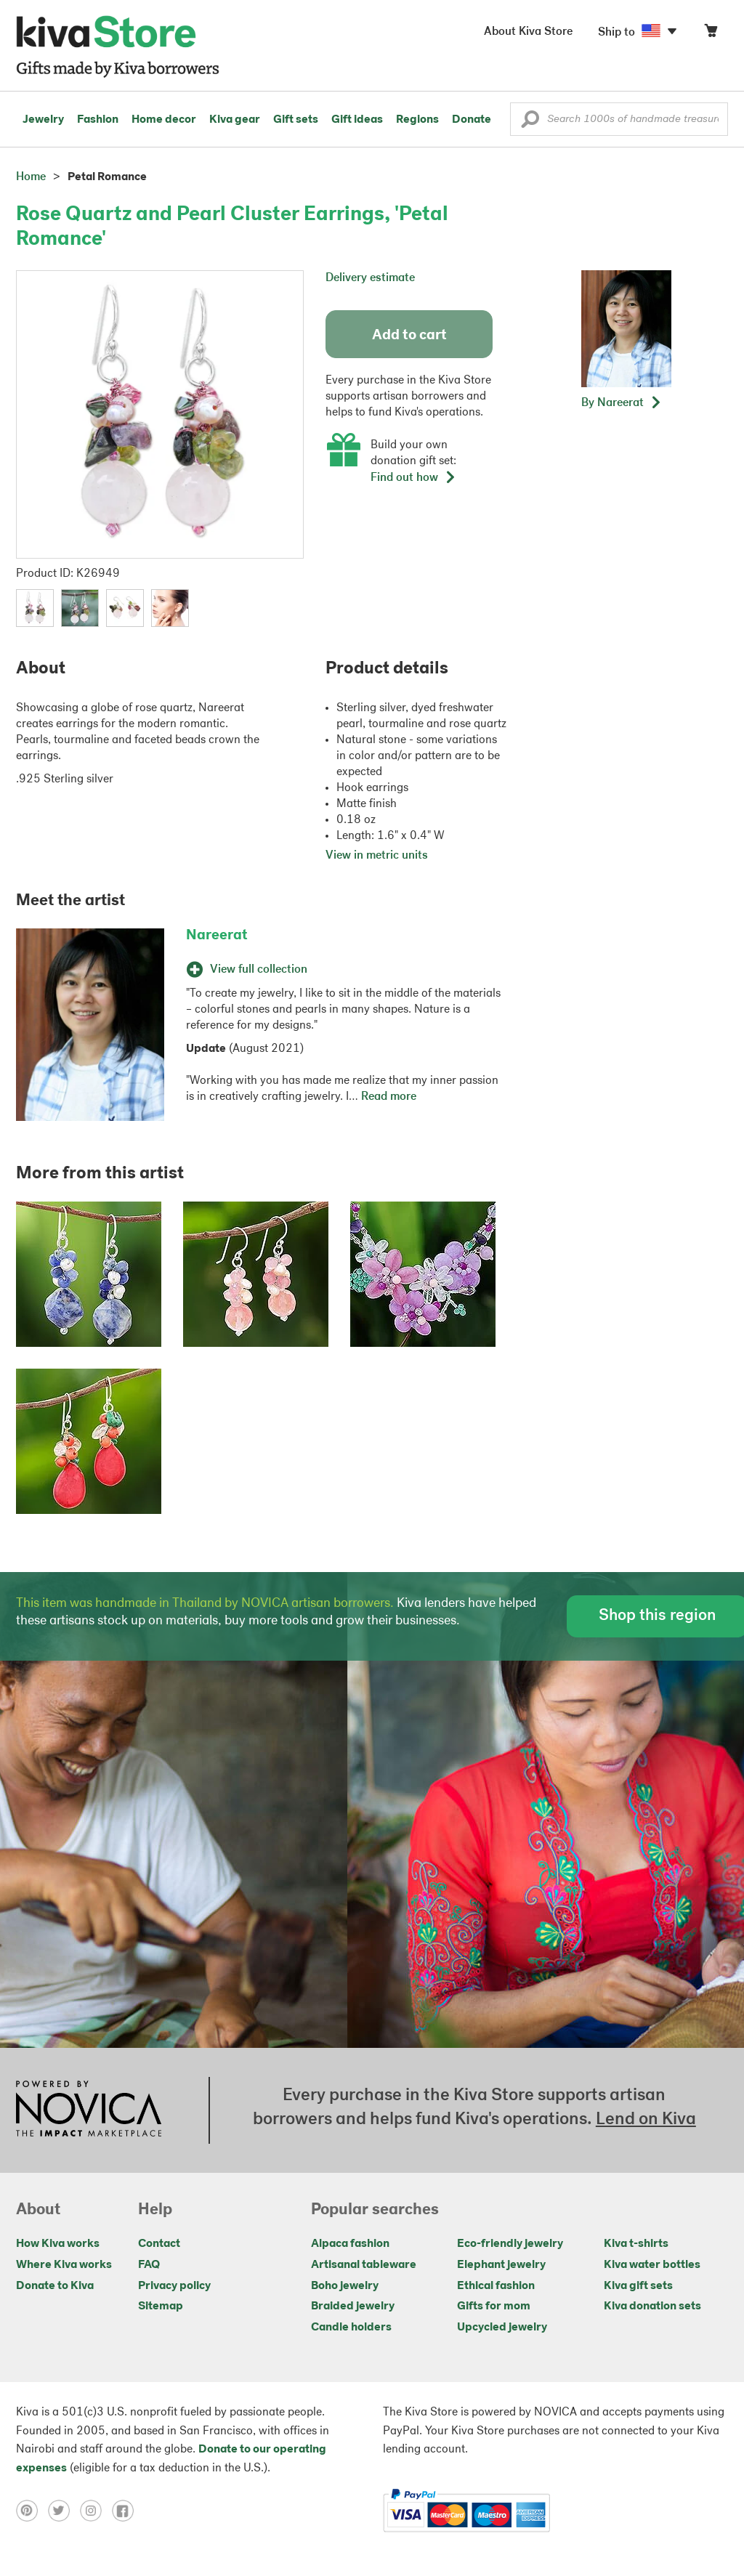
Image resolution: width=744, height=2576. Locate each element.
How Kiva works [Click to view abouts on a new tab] (58, 2244)
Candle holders (351, 2327)
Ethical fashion (496, 2286)
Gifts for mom (493, 2306)
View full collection (246, 970)
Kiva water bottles (652, 2265)
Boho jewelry (345, 2286)
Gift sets (295, 120)
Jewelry (43, 120)
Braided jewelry (353, 2306)
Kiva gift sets (638, 2286)
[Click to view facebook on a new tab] (126, 2510)
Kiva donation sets (652, 2306)
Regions (417, 120)
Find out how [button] (413, 478)
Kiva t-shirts (636, 2244)
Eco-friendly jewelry (510, 2244)
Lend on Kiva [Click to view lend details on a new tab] (646, 2120)
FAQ (149, 2265)
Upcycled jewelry (502, 2327)
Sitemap (160, 2306)
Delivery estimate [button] (370, 278)
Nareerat (217, 935)
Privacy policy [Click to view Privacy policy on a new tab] (174, 2286)
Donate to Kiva (55, 2286)
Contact (159, 2244)
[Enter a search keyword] (619, 119)
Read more (388, 1097)
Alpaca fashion (350, 2244)
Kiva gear (234, 120)
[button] (530, 123)
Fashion (97, 120)
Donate (471, 120)
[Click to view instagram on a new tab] (96, 2510)
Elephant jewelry (501, 2265)
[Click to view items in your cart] (710, 34)
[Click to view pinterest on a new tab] (32, 2510)
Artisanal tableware (363, 2265)
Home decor (164, 120)
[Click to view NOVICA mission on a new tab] (88, 2110)
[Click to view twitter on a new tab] (64, 2510)
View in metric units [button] (377, 856)
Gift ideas (357, 120)
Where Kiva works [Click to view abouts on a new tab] (64, 2265)
